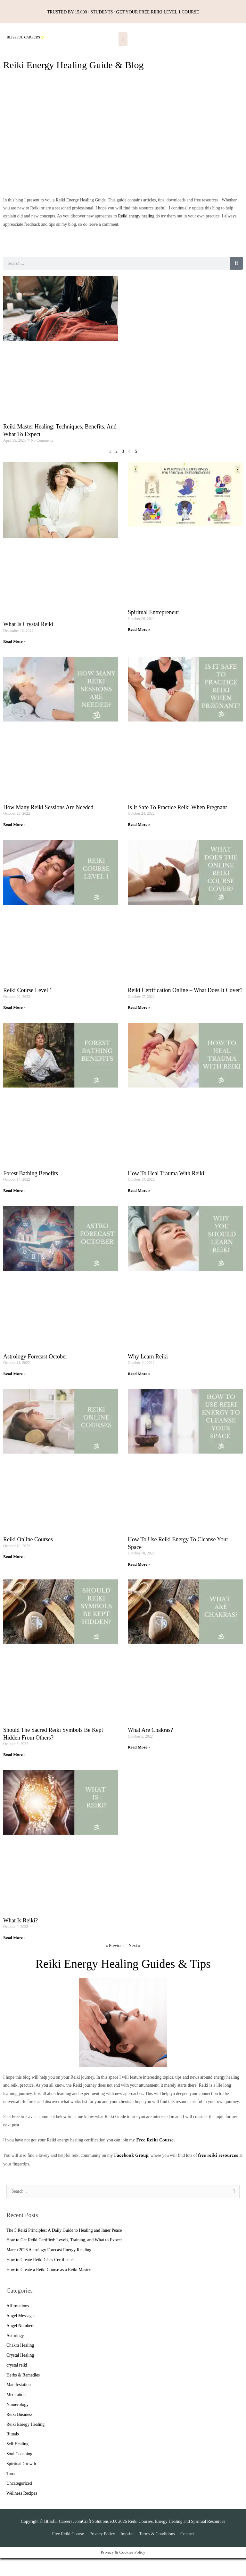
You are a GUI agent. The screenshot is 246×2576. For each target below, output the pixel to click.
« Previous (115, 1963)
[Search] (236, 281)
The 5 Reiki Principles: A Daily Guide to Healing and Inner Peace (64, 2248)
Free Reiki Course (68, 2552)
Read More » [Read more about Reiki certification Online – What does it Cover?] (139, 1026)
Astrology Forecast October (35, 1374)
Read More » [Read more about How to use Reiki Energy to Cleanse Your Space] (139, 1582)
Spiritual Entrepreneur (153, 630)
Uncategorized (19, 2501)
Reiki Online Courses (28, 1557)
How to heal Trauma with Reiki (166, 1191)
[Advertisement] (123, 166)
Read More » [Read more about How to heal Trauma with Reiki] (139, 1209)
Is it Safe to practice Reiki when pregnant (177, 825)
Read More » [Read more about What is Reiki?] (14, 1956)
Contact (187, 2552)
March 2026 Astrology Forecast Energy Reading (48, 2268)
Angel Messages (20, 2333)
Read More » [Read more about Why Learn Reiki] (139, 1392)
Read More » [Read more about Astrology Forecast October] (14, 1392)
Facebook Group (131, 2174)
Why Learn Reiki (148, 1374)
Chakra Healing (20, 2363)
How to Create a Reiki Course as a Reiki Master (48, 2287)
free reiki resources (218, 2174)
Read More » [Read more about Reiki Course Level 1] (14, 1026)
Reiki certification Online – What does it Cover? (185, 1008)
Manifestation (18, 2403)
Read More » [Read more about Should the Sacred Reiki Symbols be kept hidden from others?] (14, 1773)
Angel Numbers (20, 2343)
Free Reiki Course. (155, 2158)
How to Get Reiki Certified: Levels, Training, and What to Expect (64, 2258)
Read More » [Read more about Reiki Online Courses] (14, 1575)
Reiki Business (19, 2432)
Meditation (16, 2412)
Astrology (15, 2353)
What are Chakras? (150, 1748)
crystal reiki (16, 2383)
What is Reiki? (20, 1939)
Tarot (11, 2491)
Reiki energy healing (136, 234)
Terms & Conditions (157, 2552)
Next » (134, 1963)
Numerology (17, 2422)
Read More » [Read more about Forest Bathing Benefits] (14, 1209)
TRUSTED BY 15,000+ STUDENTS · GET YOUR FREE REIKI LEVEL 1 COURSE (123, 11)
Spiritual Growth (21, 2481)
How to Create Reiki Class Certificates (40, 2277)
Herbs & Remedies (23, 2393)
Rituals (12, 2452)
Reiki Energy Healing (25, 2442)
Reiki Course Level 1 (27, 1008)
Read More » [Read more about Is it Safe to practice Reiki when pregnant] (139, 843)
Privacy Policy (102, 2552)
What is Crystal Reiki (28, 642)
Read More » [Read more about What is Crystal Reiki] (14, 660)
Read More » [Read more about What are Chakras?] (139, 1766)
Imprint (127, 2552)
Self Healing (17, 2462)
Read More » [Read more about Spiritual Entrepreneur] (139, 648)
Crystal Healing (20, 2373)
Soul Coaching (19, 2471)
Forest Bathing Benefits (30, 1191)
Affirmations (17, 2324)
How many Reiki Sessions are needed (48, 825)
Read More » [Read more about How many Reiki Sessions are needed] (14, 843)
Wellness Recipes (21, 2511)
